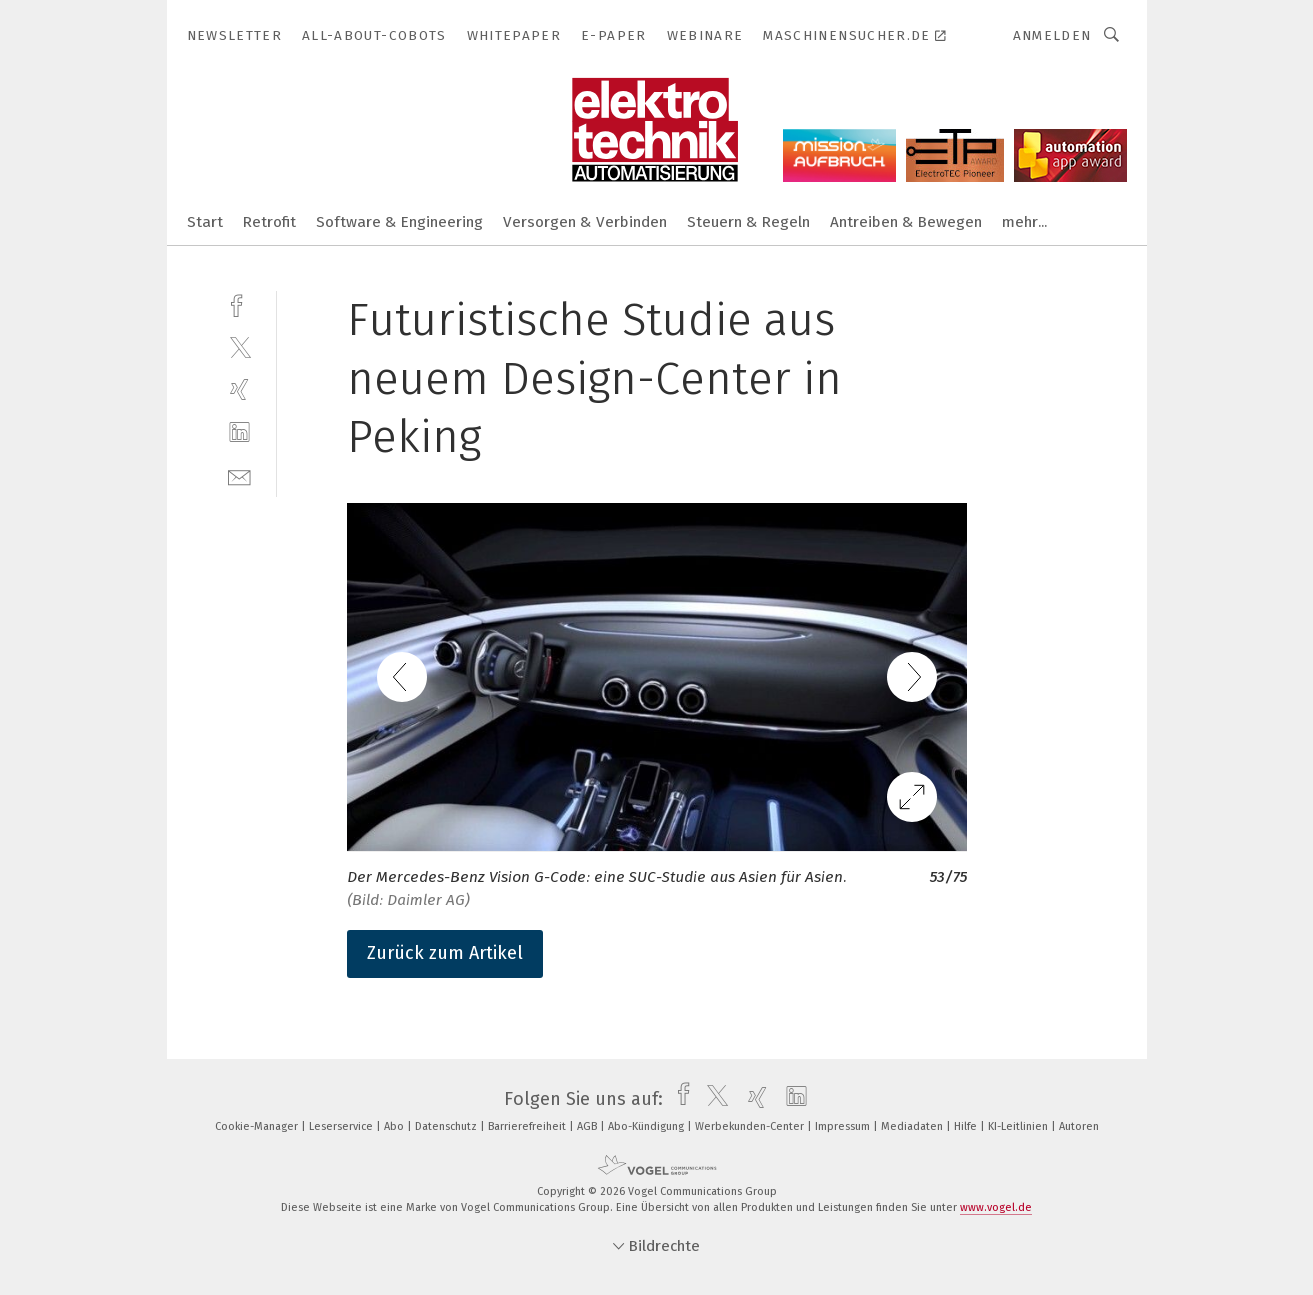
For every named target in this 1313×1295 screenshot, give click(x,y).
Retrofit (269, 222)
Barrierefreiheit (528, 1126)
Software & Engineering (399, 222)
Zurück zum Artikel (445, 953)
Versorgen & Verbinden (585, 222)
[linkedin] (239, 432)
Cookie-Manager (258, 1126)
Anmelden (1052, 35)
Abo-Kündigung (647, 1126)
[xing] (239, 389)
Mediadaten (913, 1126)
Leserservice (342, 1126)
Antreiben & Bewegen (906, 222)
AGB (588, 1126)
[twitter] (239, 346)
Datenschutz (447, 1126)
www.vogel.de (996, 1207)
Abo (395, 1126)
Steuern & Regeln (748, 222)
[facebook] (239, 303)
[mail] (239, 475)
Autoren (1079, 1126)
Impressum (844, 1126)
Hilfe (967, 1126)
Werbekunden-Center (751, 1126)
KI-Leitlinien (1019, 1126)
